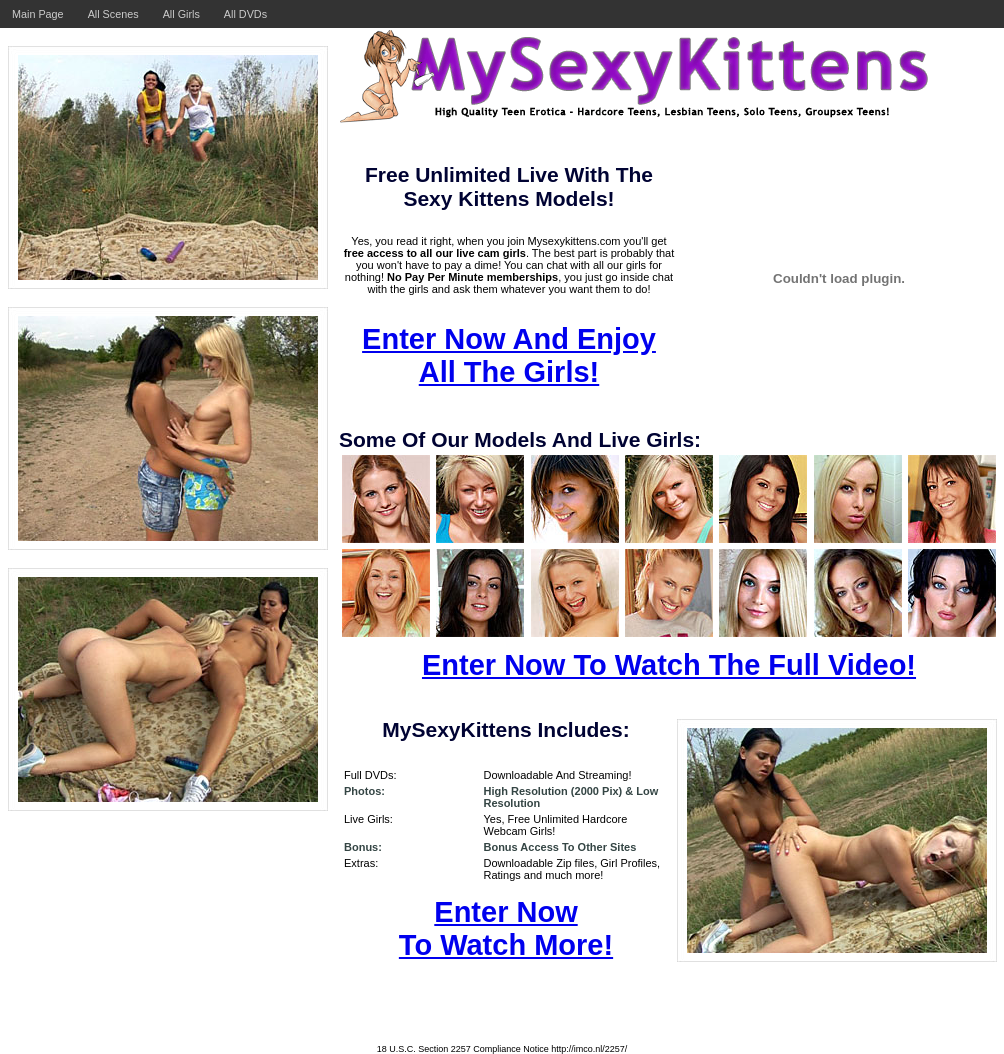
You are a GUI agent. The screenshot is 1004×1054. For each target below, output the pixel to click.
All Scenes (113, 14)
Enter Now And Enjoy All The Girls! (509, 355)
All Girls (181, 14)
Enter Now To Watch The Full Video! (669, 665)
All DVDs (245, 14)
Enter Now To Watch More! (506, 928)
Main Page (38, 14)
